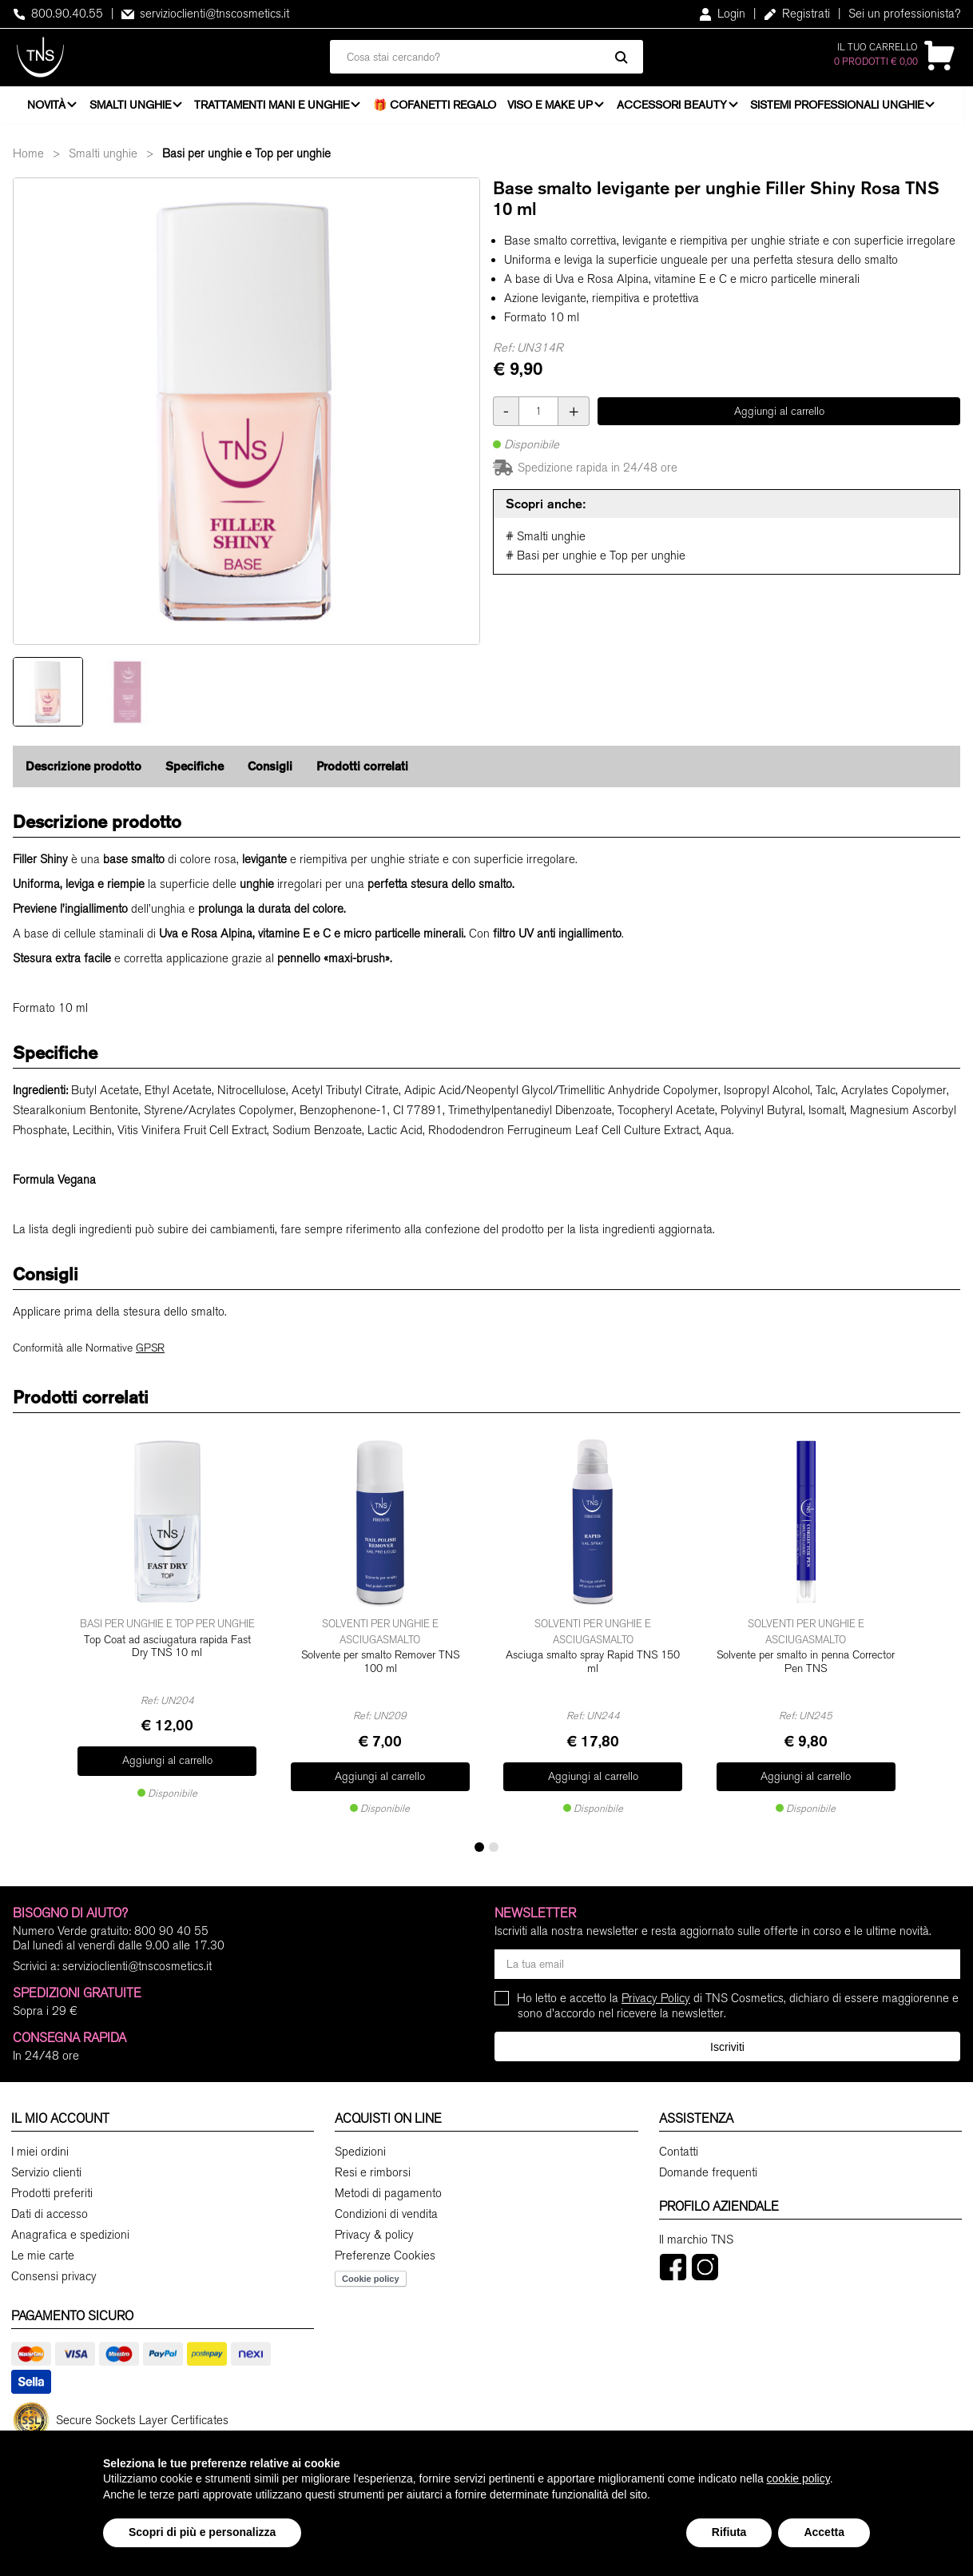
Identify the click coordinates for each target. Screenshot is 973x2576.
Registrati (797, 13)
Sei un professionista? (904, 13)
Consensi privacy (54, 2274)
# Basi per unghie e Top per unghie (595, 563)
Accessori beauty (677, 108)
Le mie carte (42, 2253)
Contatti (678, 2149)
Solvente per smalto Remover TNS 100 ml (380, 1667)
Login (722, 13)
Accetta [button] (824, 2532)
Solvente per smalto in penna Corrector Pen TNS (806, 1667)
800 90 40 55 (171, 1928)
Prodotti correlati (362, 774)
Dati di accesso (49, 2211)
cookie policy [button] (798, 2478)
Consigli (270, 774)
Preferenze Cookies (385, 2253)
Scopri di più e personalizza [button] (202, 2532)
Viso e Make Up (554, 108)
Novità (46, 108)
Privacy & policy (374, 2232)
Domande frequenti (708, 2170)
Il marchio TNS (696, 2237)
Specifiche (194, 774)
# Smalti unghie (546, 544)
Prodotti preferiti (52, 2191)
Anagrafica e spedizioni (70, 2232)
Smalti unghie (132, 108)
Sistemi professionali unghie (844, 108)
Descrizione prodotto (83, 774)
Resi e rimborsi (373, 2170)
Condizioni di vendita (386, 2211)
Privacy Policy (656, 1996)
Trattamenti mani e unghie (274, 108)
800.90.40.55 (58, 13)
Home (28, 160)
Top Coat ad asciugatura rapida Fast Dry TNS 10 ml (167, 1667)
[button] (479, 1844)
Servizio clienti (46, 2170)
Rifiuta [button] (729, 2532)
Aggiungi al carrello (779, 418)
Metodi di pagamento (388, 2191)
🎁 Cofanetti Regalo (439, 108)
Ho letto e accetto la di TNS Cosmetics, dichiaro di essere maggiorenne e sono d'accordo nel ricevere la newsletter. (738, 2003)
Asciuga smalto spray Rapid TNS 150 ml (593, 1667)
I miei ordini (40, 2149)
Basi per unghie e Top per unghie (246, 160)
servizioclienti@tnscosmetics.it (205, 13)
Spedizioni (360, 2149)
